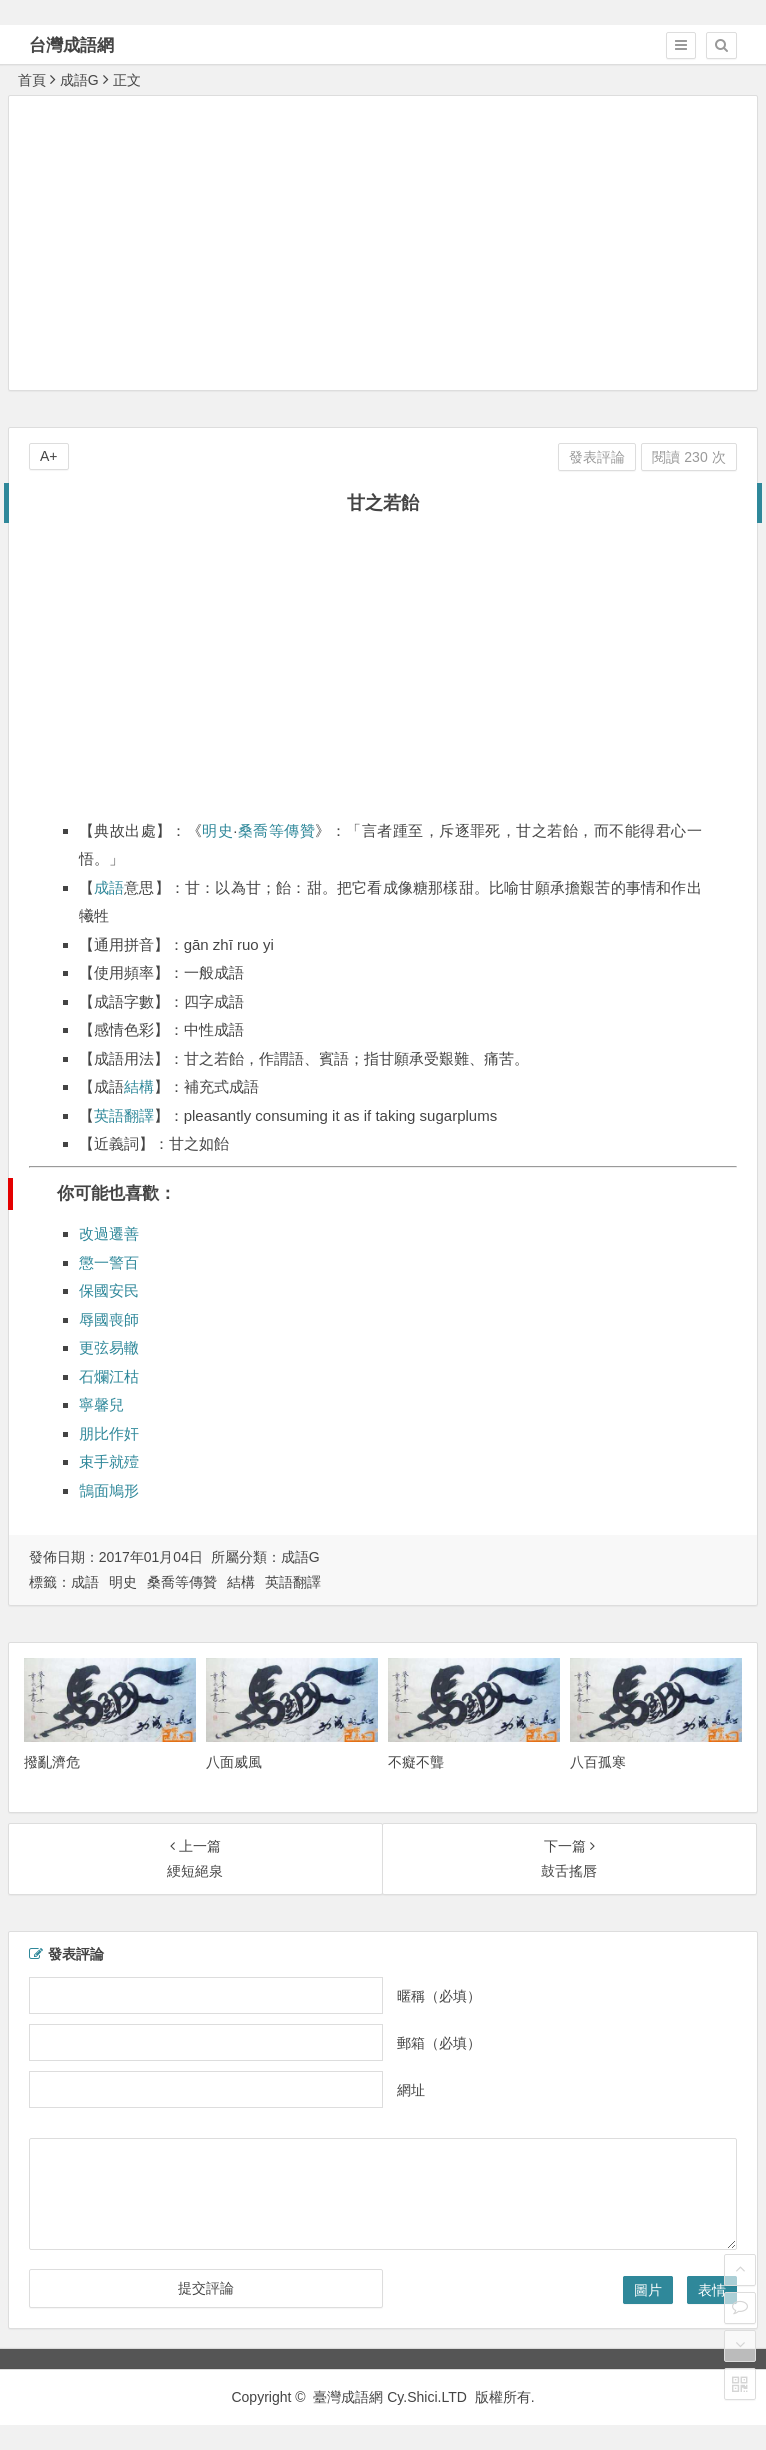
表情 (712, 2290)
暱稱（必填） (439, 1995)
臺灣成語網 (348, 2397)
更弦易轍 (109, 1347)
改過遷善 (109, 1233)
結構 (139, 1086)
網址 (411, 2089)
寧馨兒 (101, 1404)
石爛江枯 (109, 1376)
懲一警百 (109, 1262)
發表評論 (597, 457)
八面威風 (234, 1762)
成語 (109, 887)
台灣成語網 (71, 45)
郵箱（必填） (439, 2042)
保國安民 (109, 1290)
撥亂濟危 (52, 1762)
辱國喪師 (109, 1319)
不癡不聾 (416, 1762)
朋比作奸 (109, 1433)
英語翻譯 (124, 1115)
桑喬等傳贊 (277, 830)
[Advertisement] (387, 242)
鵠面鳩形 (109, 1490)
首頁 (32, 80)
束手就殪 (109, 1461)
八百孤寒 (598, 1762)
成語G (79, 80)
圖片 (648, 2290)
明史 (217, 830)
